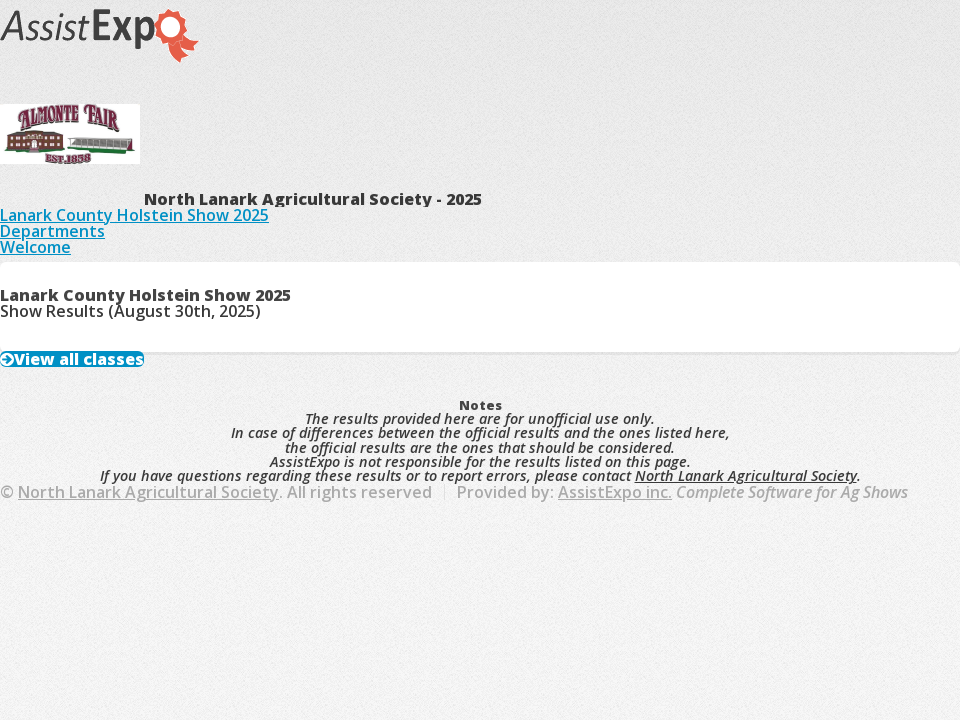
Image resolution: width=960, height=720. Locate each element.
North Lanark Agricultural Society (746, 475)
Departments (52, 231)
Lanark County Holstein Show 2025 (134, 215)
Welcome (35, 247)
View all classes (79, 359)
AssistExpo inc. (615, 492)
